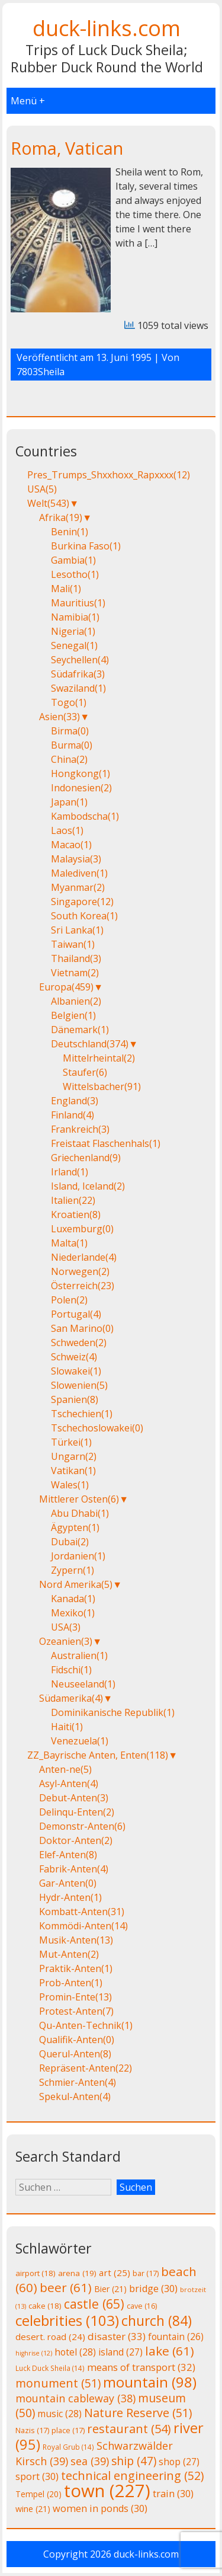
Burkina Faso (86, 545)
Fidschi (71, 1669)
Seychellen (80, 659)
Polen (69, 1299)
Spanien (74, 1399)
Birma (70, 730)
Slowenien (79, 1385)
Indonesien (81, 787)
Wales (70, 1484)
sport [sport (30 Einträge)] (37, 2476)
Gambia (73, 560)
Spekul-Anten (75, 2096)
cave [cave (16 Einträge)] (142, 2306)
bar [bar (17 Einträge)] (146, 2273)
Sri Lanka (77, 930)
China (69, 759)
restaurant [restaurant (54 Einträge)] (129, 2429)
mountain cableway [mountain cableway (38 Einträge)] (75, 2398)
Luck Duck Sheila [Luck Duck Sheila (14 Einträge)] (50, 2368)
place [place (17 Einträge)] (68, 2430)
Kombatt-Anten (81, 1911)
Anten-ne (65, 1769)
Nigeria (73, 631)
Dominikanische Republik (113, 1712)
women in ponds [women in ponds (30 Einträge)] (100, 2508)
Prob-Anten (70, 1982)
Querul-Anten (75, 2053)
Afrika (60, 517)
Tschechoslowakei (97, 1427)
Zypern (72, 1570)
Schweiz (74, 1356)
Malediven (79, 873)
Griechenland (86, 1157)
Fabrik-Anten (73, 1868)
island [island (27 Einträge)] (120, 2351)
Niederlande (84, 1257)
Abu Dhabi (80, 1513)
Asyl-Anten (68, 1783)
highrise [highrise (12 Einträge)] (33, 2353)
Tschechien (81, 1413)
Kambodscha (85, 816)
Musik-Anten (76, 1940)
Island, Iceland (88, 1186)
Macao (71, 844)
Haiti (67, 1726)
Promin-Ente (75, 1996)
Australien (79, 1655)
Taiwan (73, 944)
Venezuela (79, 1740)
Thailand (76, 958)
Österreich (82, 1285)
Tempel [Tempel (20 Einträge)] (38, 2494)
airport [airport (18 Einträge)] (35, 2273)
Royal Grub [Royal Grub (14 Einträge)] (68, 2447)
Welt (48, 503)
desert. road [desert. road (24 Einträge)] (50, 2336)
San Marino (82, 1328)
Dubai (70, 1541)
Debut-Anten (73, 1797)
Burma (71, 745)
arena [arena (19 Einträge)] (77, 2273)
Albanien (76, 1001)
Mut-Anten (69, 1954)
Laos (67, 830)
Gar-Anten (67, 1883)
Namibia (75, 617)
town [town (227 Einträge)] (107, 2491)
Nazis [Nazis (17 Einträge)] (32, 2430)
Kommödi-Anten (83, 1925)
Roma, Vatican (67, 147)
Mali (66, 588)
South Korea (84, 915)
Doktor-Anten (75, 1840)
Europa (66, 986)
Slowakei (76, 1371)
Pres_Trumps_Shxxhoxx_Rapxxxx (108, 474)
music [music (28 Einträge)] (59, 2413)
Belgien (73, 1015)
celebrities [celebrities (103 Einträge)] (67, 2320)
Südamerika (71, 1698)
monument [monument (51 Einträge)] (58, 2383)
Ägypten (75, 1527)
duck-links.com (107, 28)
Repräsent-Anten (85, 2068)
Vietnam (75, 972)
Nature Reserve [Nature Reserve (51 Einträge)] (138, 2413)
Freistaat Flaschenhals (105, 1143)
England (74, 1100)
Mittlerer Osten (79, 1499)
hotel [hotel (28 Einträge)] (75, 2351)
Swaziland (78, 688)
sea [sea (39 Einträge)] (89, 2461)
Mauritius (78, 602)
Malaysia (76, 858)
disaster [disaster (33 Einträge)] (117, 2336)
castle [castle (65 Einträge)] (94, 2303)
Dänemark (80, 1029)
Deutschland (89, 1043)
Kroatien (76, 1214)
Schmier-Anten (77, 2082)
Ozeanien (65, 1641)
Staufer (85, 1072)
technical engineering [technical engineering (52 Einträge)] (132, 2476)
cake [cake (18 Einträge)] (45, 2305)
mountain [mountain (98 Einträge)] (150, 2382)
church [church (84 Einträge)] (156, 2321)
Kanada (73, 1598)
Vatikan (73, 1470)
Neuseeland (83, 1683)
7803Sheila (41, 371)
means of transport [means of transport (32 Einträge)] (141, 2367)
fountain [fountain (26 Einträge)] (176, 2336)
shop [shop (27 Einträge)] (179, 2461)
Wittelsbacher (102, 1086)
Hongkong (80, 773)
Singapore (82, 901)
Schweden (79, 1342)
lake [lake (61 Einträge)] (169, 2350)
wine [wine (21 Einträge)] (32, 2508)
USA (42, 489)
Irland (69, 1171)
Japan (69, 801)
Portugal (76, 1314)
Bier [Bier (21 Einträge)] (110, 2288)
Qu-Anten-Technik (86, 2025)
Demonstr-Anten (82, 1826)
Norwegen (80, 1271)
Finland (72, 1114)
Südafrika (78, 673)
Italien (73, 1200)
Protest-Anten (76, 2011)
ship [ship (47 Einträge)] (133, 2461)
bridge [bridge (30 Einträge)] (153, 2288)
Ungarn (73, 1456)
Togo (68, 702)
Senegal (74, 645)
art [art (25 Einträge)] (114, 2272)
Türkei (71, 1442)
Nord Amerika (75, 1584)
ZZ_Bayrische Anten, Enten (97, 1755)
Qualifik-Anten (76, 2039)
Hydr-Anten (70, 1897)
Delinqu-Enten (76, 1811)
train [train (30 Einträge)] (173, 2493)
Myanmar (78, 887)
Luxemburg (82, 1228)
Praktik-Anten (75, 1968)
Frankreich (80, 1129)
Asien (59, 716)
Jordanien (78, 1555)
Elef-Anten (68, 1854)
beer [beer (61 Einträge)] (66, 2287)
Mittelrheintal (99, 1058)
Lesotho (75, 574)
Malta (69, 1242)
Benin (69, 531)
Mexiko (73, 1612)
